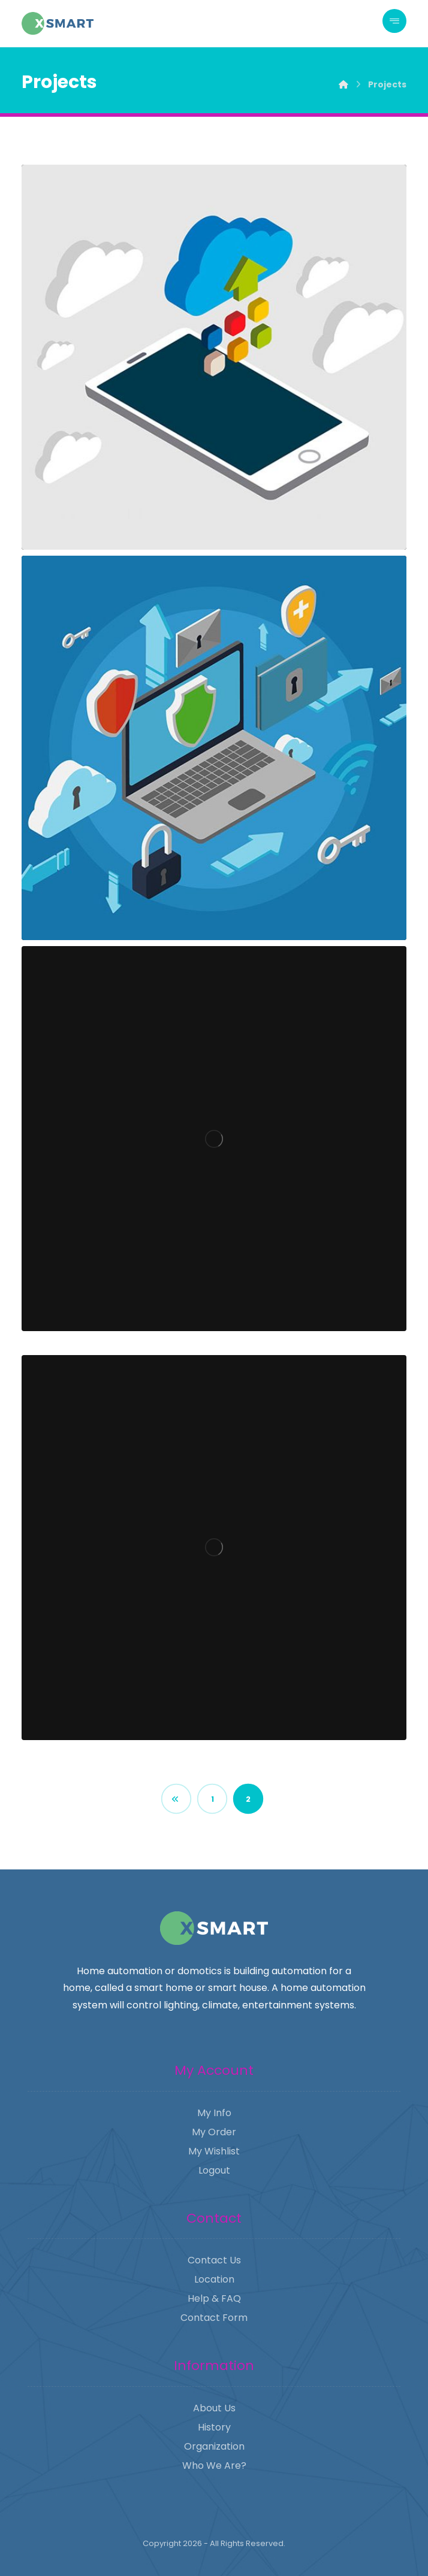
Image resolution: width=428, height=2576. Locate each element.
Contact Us (214, 2260)
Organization (214, 2446)
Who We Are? (214, 2465)
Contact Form (214, 2318)
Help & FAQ (214, 2298)
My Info (214, 2113)
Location (214, 2279)
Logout (214, 2170)
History (214, 2427)
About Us (214, 2408)
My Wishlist (214, 2151)
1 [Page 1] (212, 1798)
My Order (214, 2132)
